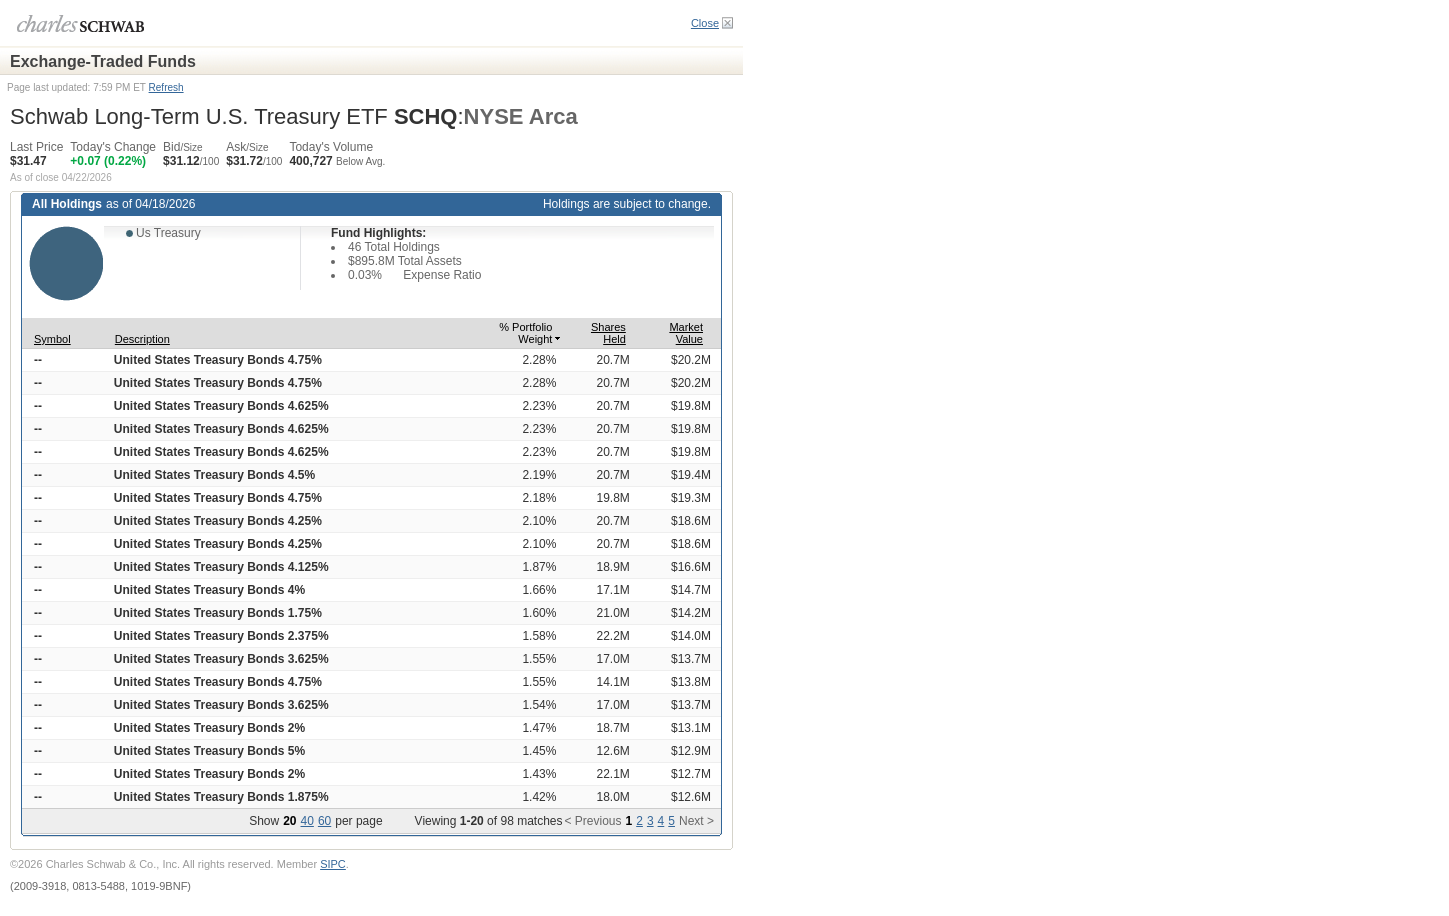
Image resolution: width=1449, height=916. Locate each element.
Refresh (166, 87)
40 (307, 821)
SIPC (333, 864)
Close (705, 23)
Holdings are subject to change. (627, 204)
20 (289, 821)
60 (324, 821)
